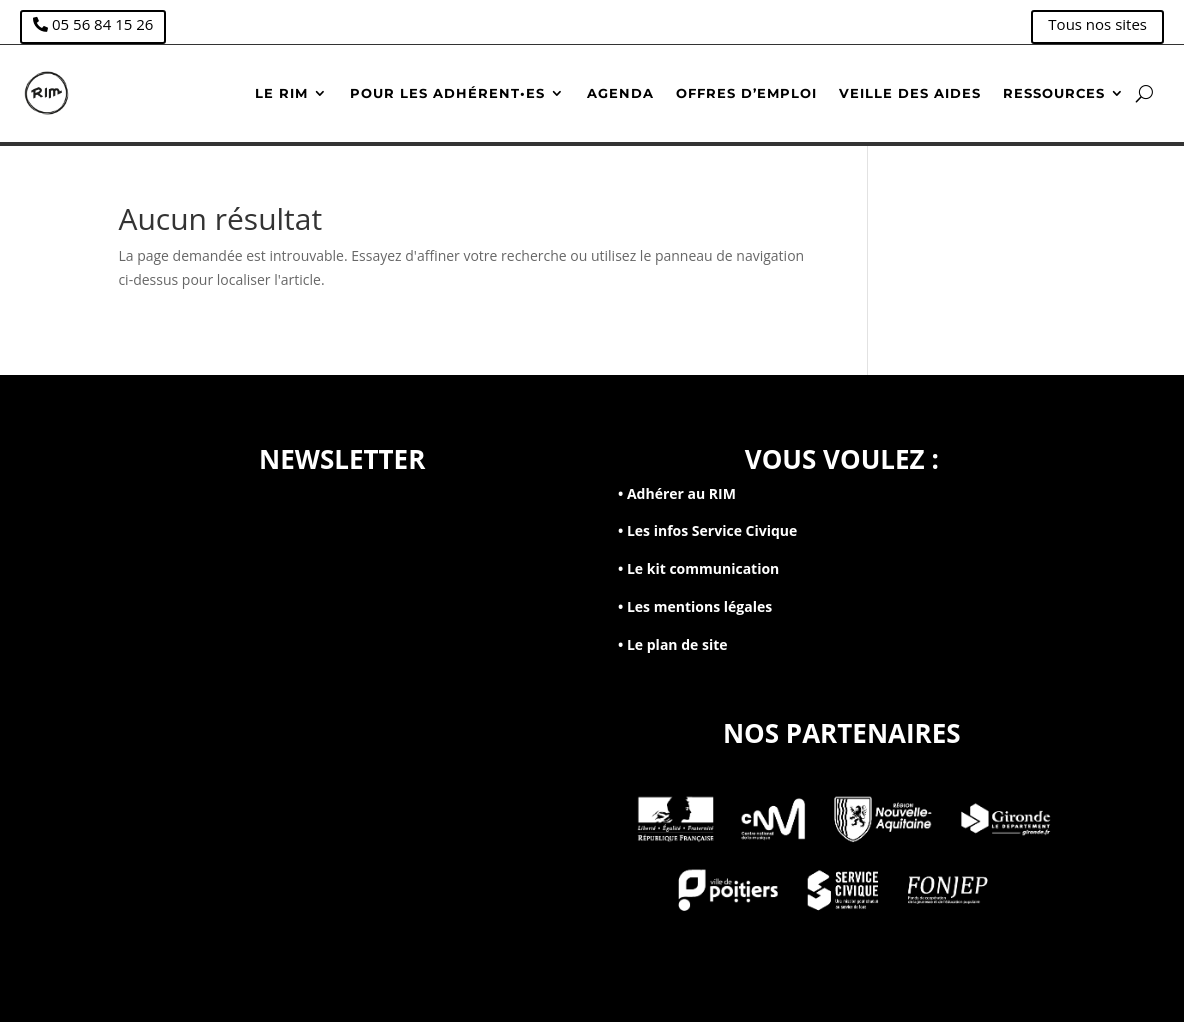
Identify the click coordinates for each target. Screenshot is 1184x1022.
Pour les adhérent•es (447, 93)
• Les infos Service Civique (707, 530)
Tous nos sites (1097, 24)
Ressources (1054, 93)
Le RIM (281, 93)
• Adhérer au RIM (677, 493)
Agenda (620, 93)
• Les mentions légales (695, 606)
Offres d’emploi (746, 93)
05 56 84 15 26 (102, 24)
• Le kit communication (698, 568)
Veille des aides (910, 93)
